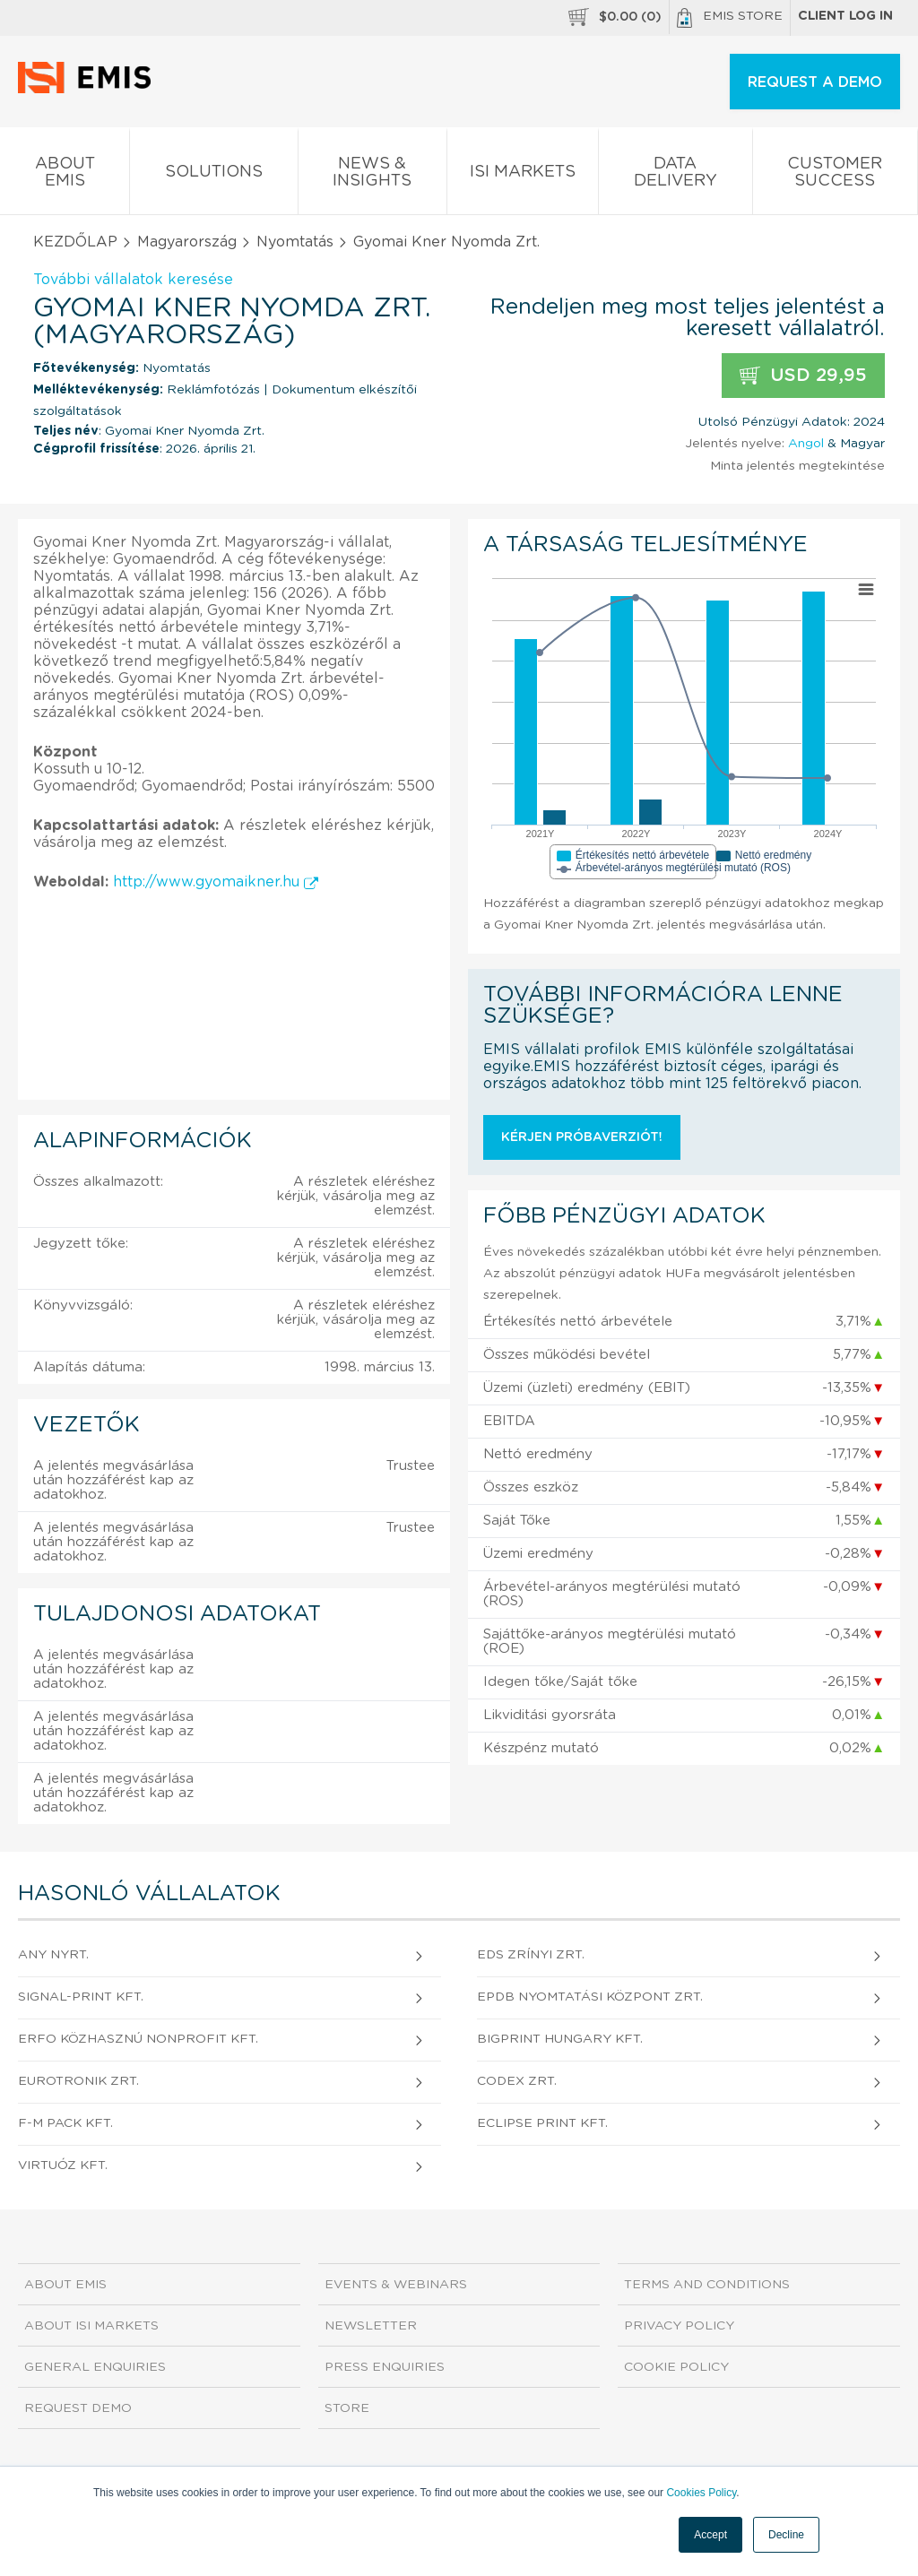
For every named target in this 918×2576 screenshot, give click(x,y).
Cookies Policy (701, 2492)
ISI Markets (522, 175)
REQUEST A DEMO (815, 82)
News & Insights (372, 175)
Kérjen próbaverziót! (582, 1137)
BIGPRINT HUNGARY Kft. (560, 2039)
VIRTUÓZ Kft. (63, 2165)
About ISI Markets (91, 2326)
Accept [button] (710, 2534)
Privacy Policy (679, 2326)
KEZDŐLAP (75, 242)
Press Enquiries (385, 2367)
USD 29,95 (803, 376)
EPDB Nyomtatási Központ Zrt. (590, 1997)
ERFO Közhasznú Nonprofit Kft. (138, 2039)
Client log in (845, 16)
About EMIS (64, 175)
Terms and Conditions (707, 2284)
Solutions (213, 175)
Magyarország (187, 242)
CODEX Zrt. (517, 2081)
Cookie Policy (676, 2367)
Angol (806, 443)
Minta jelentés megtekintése (797, 466)
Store (347, 2408)
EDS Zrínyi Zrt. (531, 1955)
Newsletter (371, 2326)
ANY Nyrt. (53, 1955)
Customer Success (835, 175)
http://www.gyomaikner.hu (215, 882)
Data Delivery (675, 175)
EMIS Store (730, 18)
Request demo (78, 2408)
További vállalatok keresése (133, 279)
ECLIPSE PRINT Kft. (542, 2123)
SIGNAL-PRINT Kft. (80, 1997)
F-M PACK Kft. (65, 2123)
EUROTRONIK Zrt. (78, 2081)
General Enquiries (95, 2367)
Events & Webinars (396, 2284)
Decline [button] (786, 2534)
